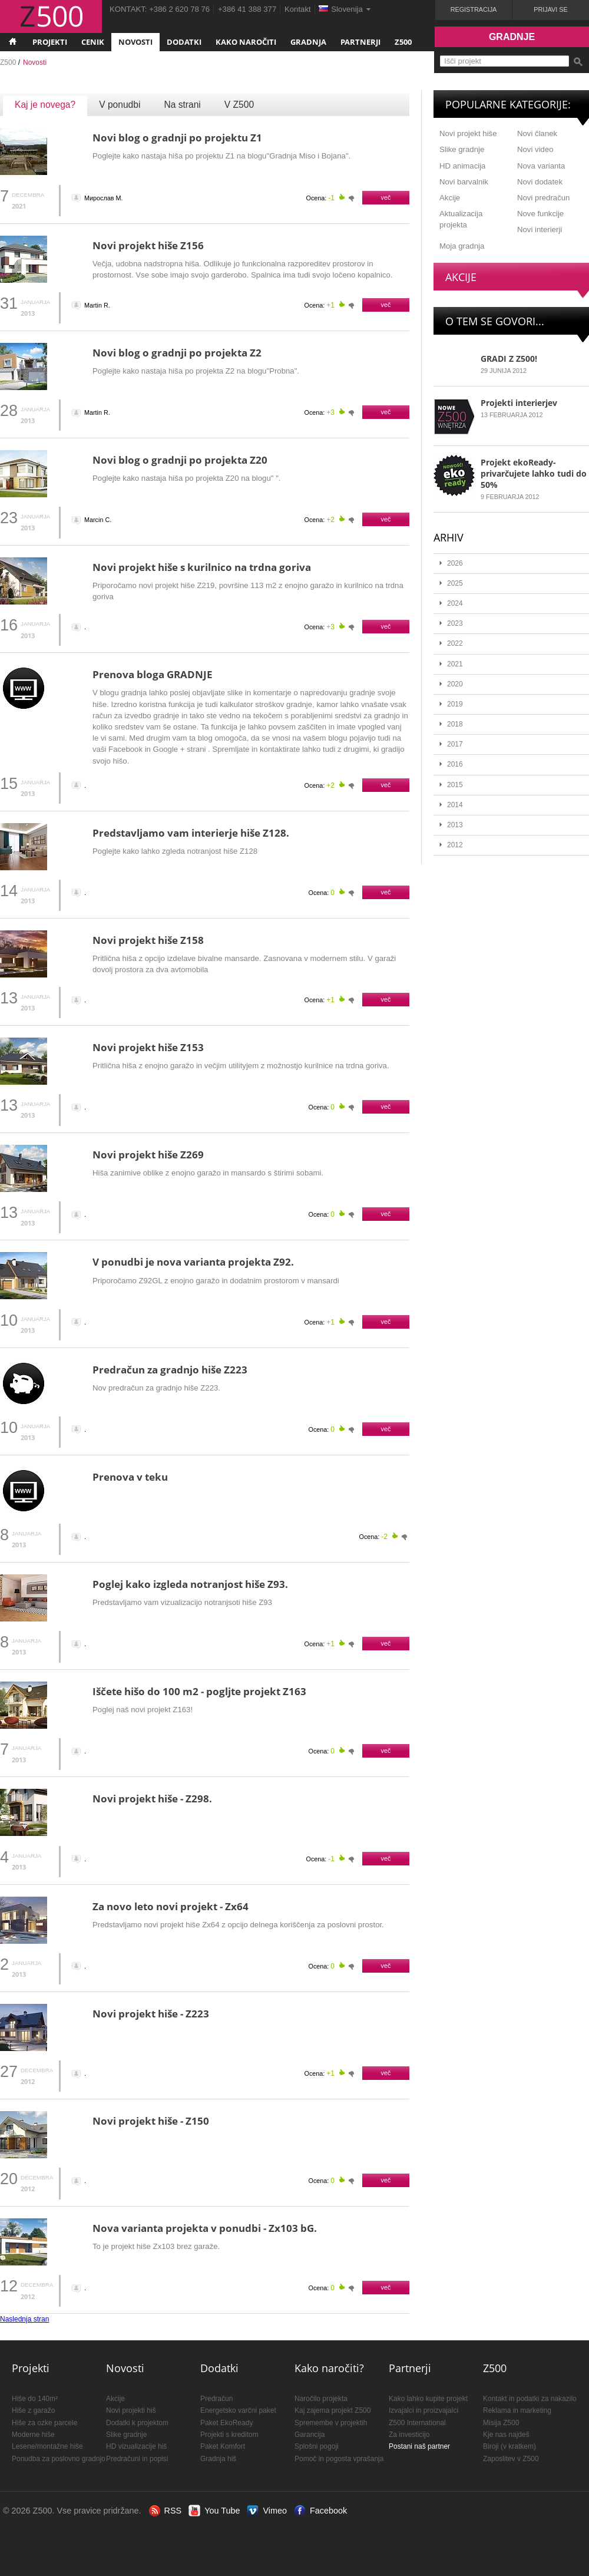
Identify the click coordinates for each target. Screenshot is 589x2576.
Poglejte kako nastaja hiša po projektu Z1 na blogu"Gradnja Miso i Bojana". (221, 155)
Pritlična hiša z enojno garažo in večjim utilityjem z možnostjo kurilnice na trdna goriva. (240, 1065)
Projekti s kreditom (229, 2434)
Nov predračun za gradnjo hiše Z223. (156, 1387)
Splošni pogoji (316, 2446)
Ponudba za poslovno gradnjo (58, 2459)
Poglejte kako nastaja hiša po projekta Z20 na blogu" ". (186, 478)
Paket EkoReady (226, 2423)
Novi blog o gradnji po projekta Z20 (179, 460)
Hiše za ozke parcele (44, 2423)
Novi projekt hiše (468, 133)
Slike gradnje (461, 149)
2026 (455, 563)
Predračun (216, 2399)
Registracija (474, 9)
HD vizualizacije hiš (136, 2446)
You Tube (222, 2510)
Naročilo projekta (321, 2399)
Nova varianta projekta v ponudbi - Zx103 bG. (204, 2228)
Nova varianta (541, 165)
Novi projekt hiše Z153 (148, 1047)
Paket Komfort (222, 2446)
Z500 (403, 42)
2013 (455, 825)
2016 (455, 764)
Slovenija (347, 9)
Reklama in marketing (517, 2410)
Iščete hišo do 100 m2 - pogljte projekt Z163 (199, 1691)
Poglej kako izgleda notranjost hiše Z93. (190, 1584)
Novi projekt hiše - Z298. (152, 1798)
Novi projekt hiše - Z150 (150, 2121)
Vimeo (275, 2510)
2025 (455, 583)
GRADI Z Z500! (509, 358)
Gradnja (308, 42)
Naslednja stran (24, 2319)
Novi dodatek (539, 181)
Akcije (449, 197)
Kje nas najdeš (506, 2434)
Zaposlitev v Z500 (511, 2459)
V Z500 (239, 105)
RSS (173, 2510)
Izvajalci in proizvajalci (423, 2410)
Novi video (535, 149)
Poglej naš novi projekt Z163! (142, 1709)
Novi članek (537, 133)
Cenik (92, 42)
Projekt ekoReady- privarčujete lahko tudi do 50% (534, 473)
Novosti (135, 42)
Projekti (49, 42)
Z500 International (417, 2423)
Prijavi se (550, 9)
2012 (455, 845)
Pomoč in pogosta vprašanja (338, 2459)
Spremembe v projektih (330, 2423)
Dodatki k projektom (137, 2423)
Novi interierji (539, 229)
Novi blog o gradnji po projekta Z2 (177, 352)
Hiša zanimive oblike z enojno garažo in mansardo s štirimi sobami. (207, 1172)
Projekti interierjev (519, 402)
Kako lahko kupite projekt (428, 2399)
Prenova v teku (130, 1477)
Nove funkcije (540, 213)
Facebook (328, 2510)
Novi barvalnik (463, 181)
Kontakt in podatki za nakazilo (530, 2399)
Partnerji (360, 42)
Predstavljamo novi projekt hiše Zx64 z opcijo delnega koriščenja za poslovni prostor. (238, 1924)
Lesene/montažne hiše (47, 2446)
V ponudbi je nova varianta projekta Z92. (193, 1262)
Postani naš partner (419, 2446)
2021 (455, 664)
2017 (455, 744)
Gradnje (512, 37)
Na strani (182, 105)
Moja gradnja (461, 246)
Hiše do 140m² (35, 2399)
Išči (578, 62)
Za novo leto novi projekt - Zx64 (170, 1906)
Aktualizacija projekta (460, 219)
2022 (455, 643)
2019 (455, 704)
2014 (455, 805)
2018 (455, 724)
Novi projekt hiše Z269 (148, 1154)
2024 (455, 603)
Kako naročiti (246, 42)
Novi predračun (543, 197)
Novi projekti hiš (131, 2410)
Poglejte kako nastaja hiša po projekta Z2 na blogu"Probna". (195, 370)
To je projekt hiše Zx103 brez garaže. (156, 2246)
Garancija (309, 2434)
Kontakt (297, 9)
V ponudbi (119, 105)
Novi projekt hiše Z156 (148, 245)
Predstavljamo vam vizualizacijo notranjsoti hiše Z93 (182, 1602)
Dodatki (184, 42)
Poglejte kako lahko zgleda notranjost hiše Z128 (174, 851)
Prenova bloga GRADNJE (152, 674)
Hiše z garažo (33, 2410)
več (386, 197)
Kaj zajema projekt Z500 (332, 2410)
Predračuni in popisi (137, 2459)
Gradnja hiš (218, 2459)
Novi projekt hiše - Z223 (150, 2013)
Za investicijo (409, 2434)
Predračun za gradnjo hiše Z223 (169, 1369)
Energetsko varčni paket (238, 2410)
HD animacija (462, 165)
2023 (455, 623)
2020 (455, 684)
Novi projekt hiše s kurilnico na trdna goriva (201, 567)
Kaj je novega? (45, 105)
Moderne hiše (33, 2434)
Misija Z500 (501, 2423)
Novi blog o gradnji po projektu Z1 (177, 137)
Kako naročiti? (329, 2368)
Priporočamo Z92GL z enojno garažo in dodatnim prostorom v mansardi (215, 1280)
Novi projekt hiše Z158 (148, 940)
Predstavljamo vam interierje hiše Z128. (190, 833)
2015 (455, 785)
